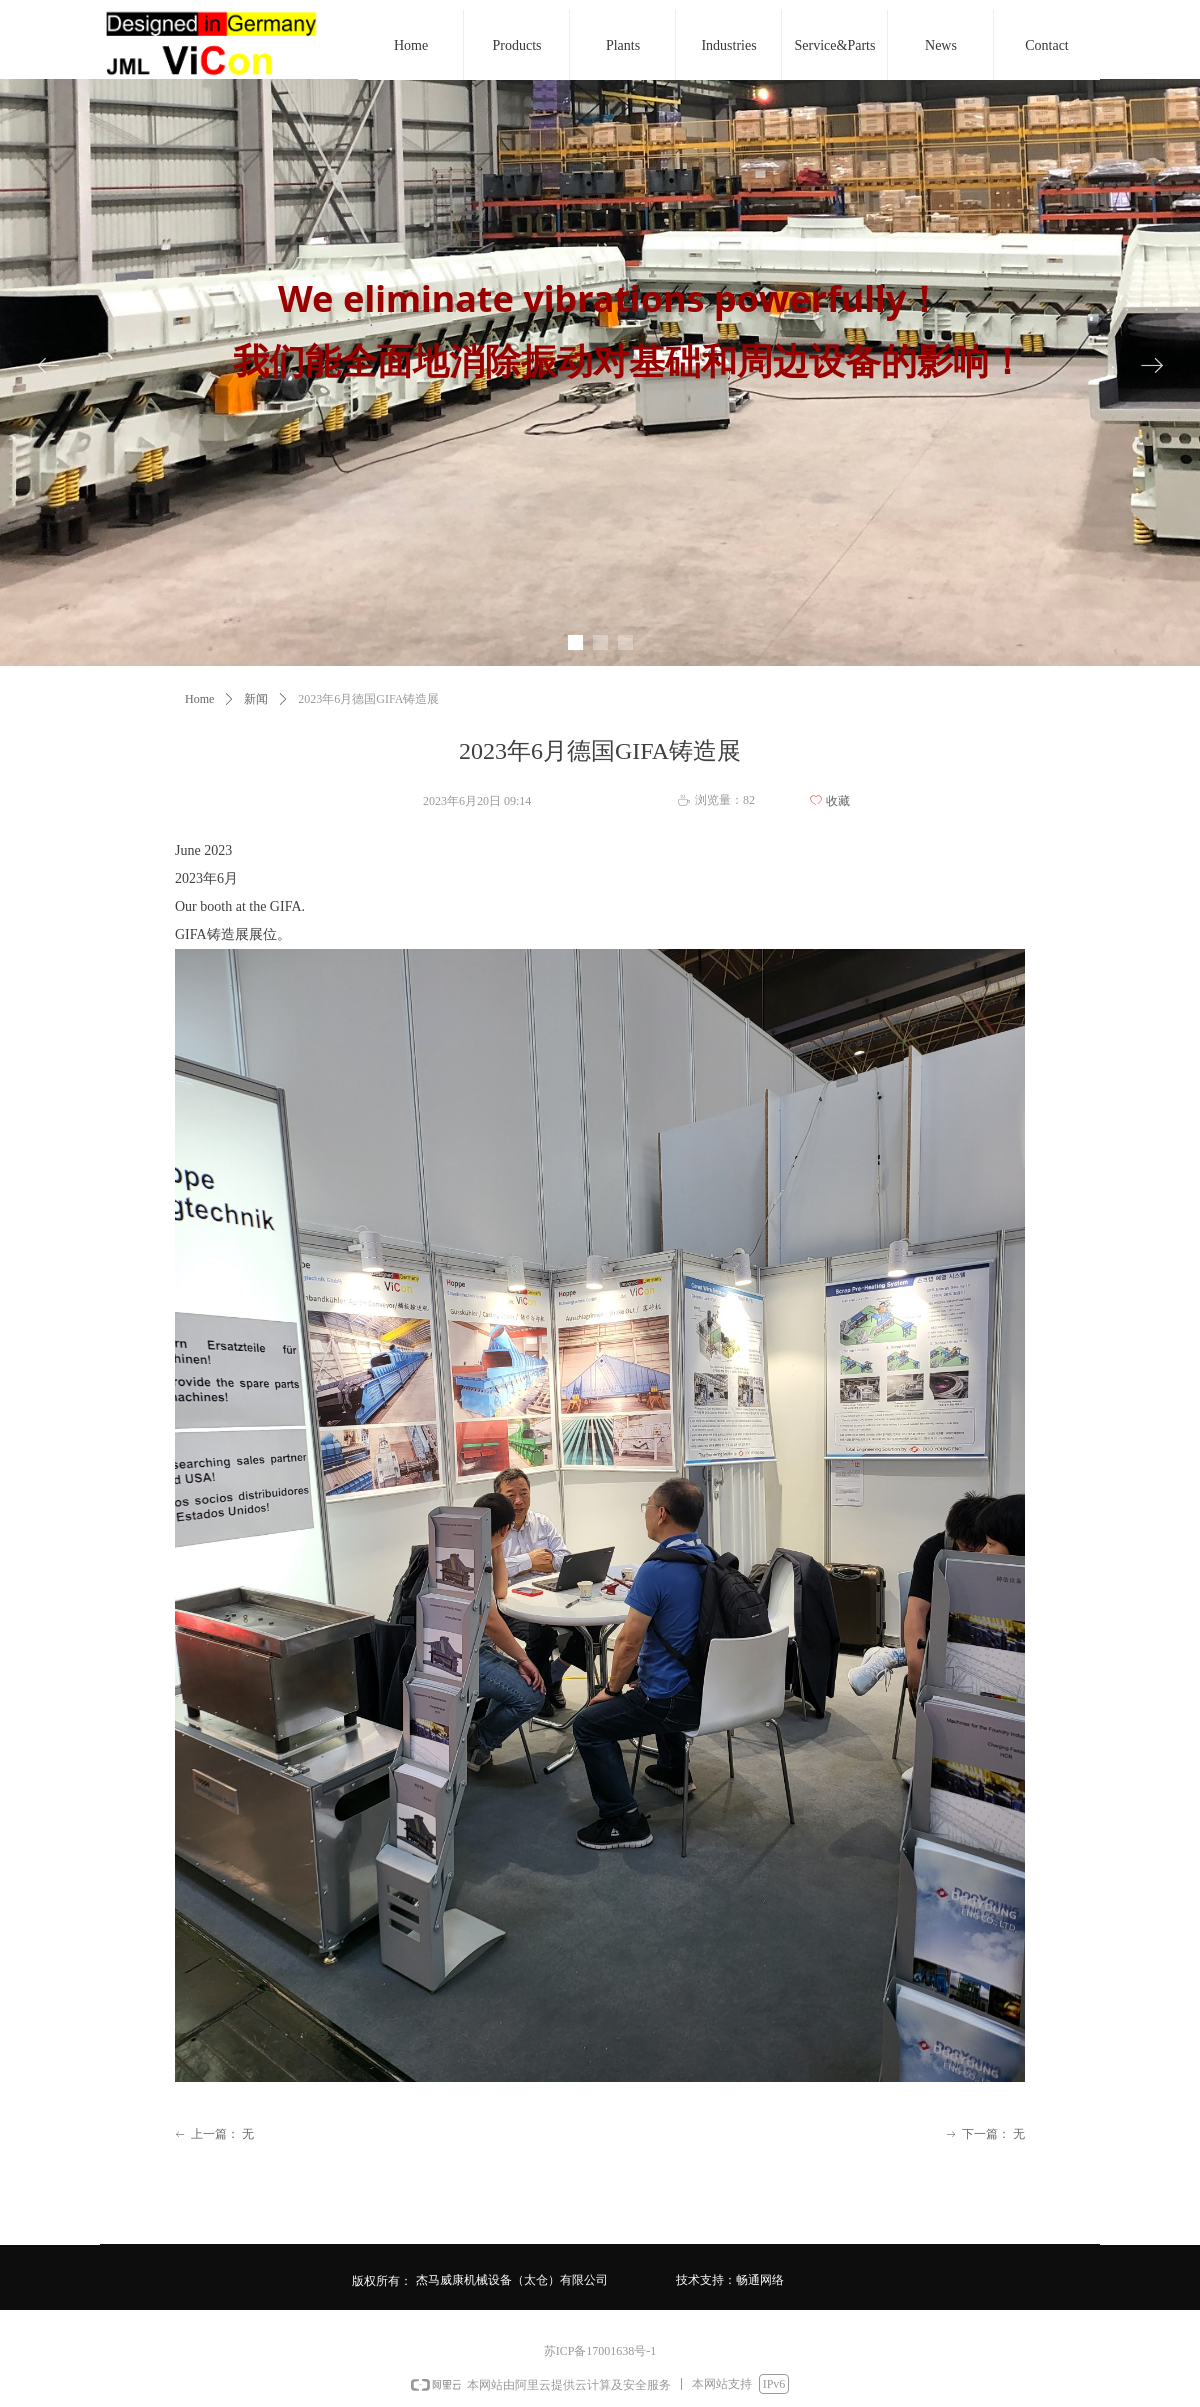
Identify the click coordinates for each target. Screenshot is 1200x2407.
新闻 (256, 699)
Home (199, 699)
